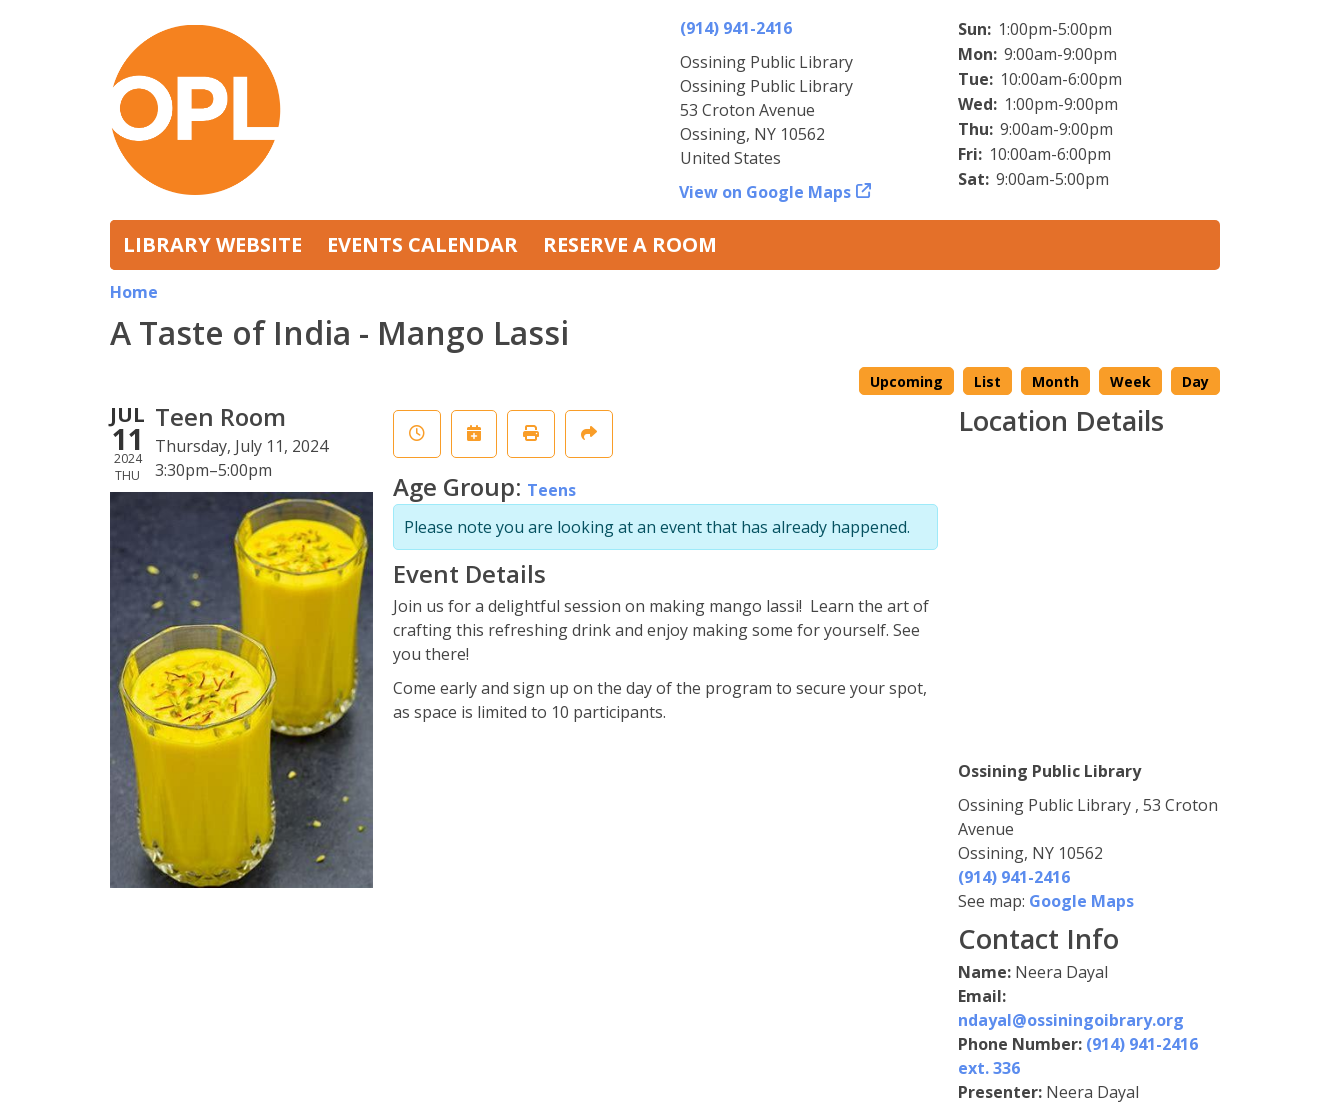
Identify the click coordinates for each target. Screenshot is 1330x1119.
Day (1195, 381)
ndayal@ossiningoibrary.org (1071, 1020)
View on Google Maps (765, 192)
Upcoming (906, 381)
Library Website (212, 244)
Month (1055, 381)
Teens (551, 490)
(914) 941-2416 (736, 28)
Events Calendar (422, 244)
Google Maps (1081, 901)
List (987, 381)
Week (1130, 381)
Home (134, 292)
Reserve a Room (630, 244)
